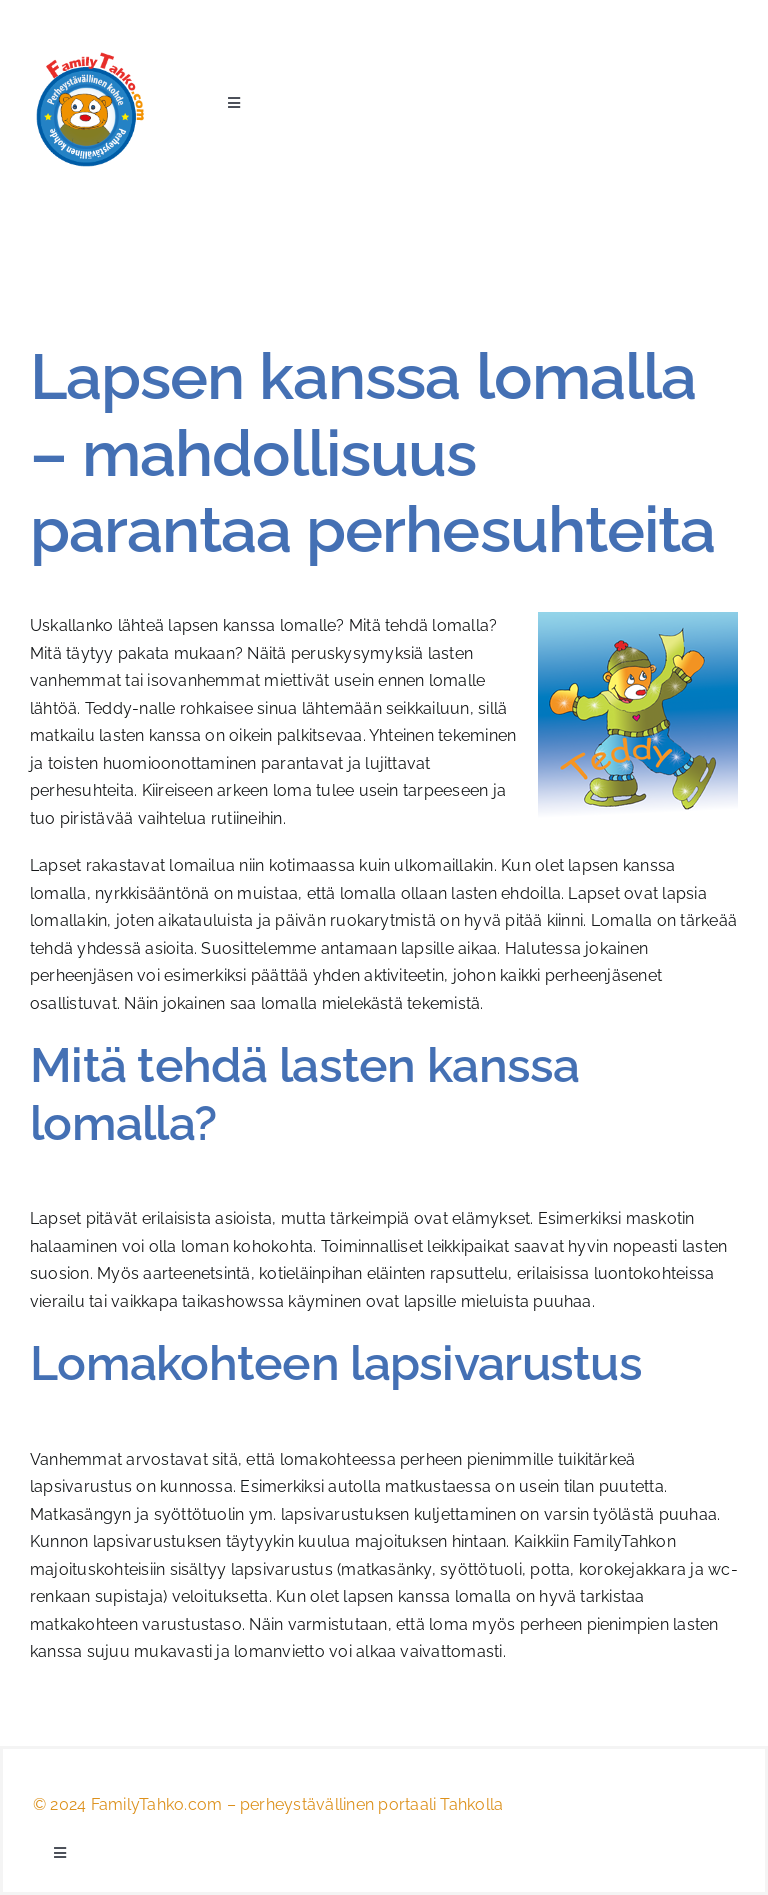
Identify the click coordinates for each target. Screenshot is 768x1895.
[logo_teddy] (89, 57)
